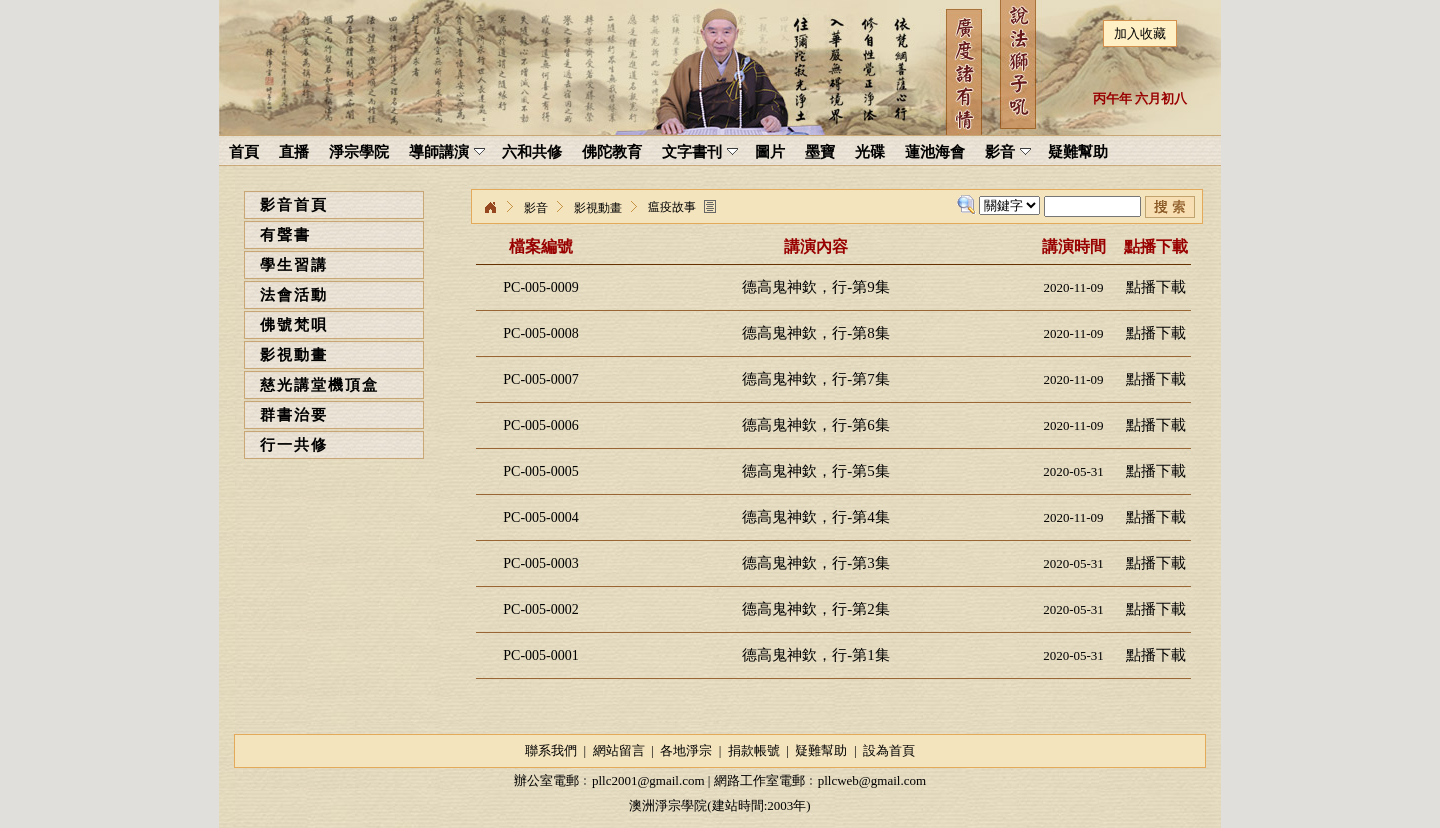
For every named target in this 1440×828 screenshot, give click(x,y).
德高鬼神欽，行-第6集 (816, 425)
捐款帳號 (754, 750)
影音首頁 (294, 205)
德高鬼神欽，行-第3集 (816, 563)
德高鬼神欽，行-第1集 (816, 655)
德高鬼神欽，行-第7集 (816, 379)
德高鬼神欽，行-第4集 (816, 517)
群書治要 (294, 415)
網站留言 (619, 750)
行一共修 (294, 445)
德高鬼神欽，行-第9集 (816, 287)
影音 (536, 208)
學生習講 (294, 265)
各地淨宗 (686, 750)
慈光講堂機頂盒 (319, 385)
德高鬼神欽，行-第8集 (816, 333)
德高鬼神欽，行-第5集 (816, 471)
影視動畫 (294, 355)
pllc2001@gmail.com (648, 780)
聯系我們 (551, 750)
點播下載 (1156, 287)
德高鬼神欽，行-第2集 (816, 609)
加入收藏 (1140, 33)
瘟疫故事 (672, 207)
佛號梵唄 (294, 325)
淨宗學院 (490, 208)
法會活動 (294, 295)
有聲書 (285, 235)
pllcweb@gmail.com (872, 780)
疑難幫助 (821, 750)
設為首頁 (889, 750)
